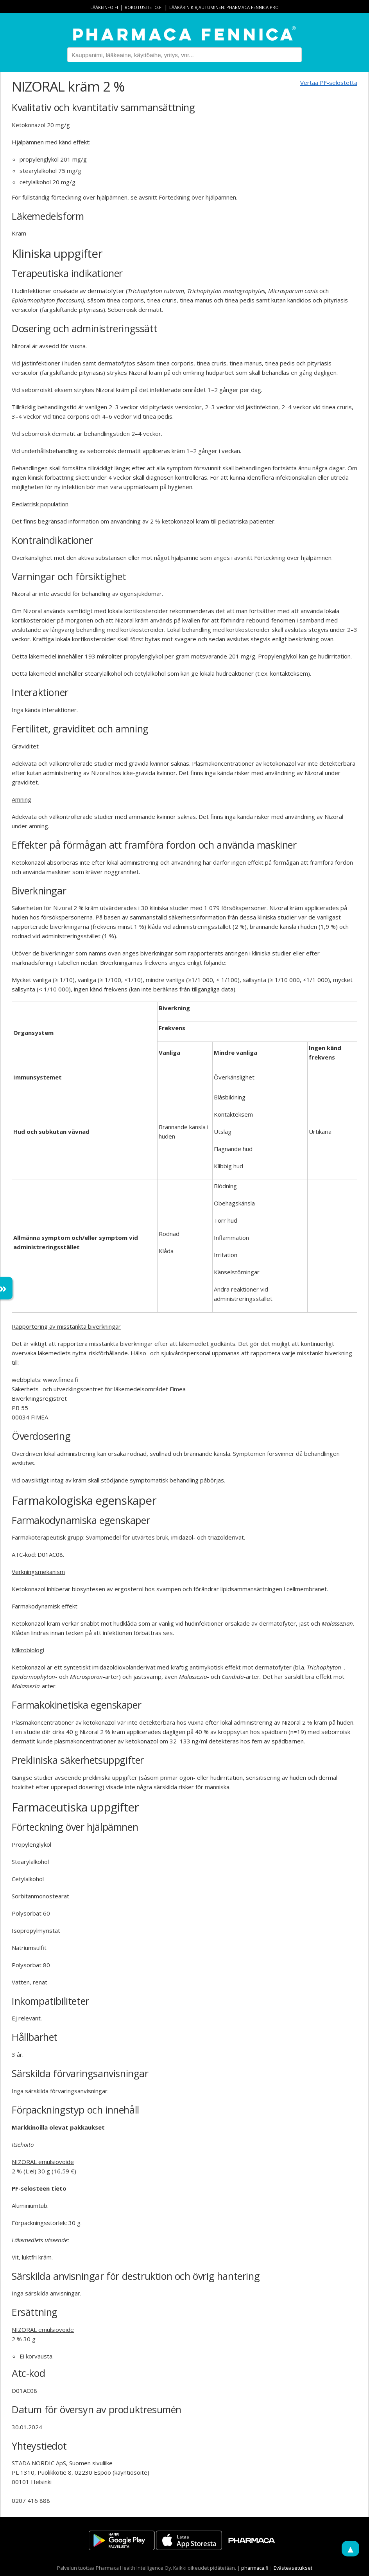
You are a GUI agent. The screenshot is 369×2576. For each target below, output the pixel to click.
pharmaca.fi (255, 2567)
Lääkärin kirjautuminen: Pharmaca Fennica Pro (224, 7)
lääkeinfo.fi (104, 7)
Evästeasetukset (293, 2567)
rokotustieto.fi (144, 7)
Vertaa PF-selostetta (328, 82)
